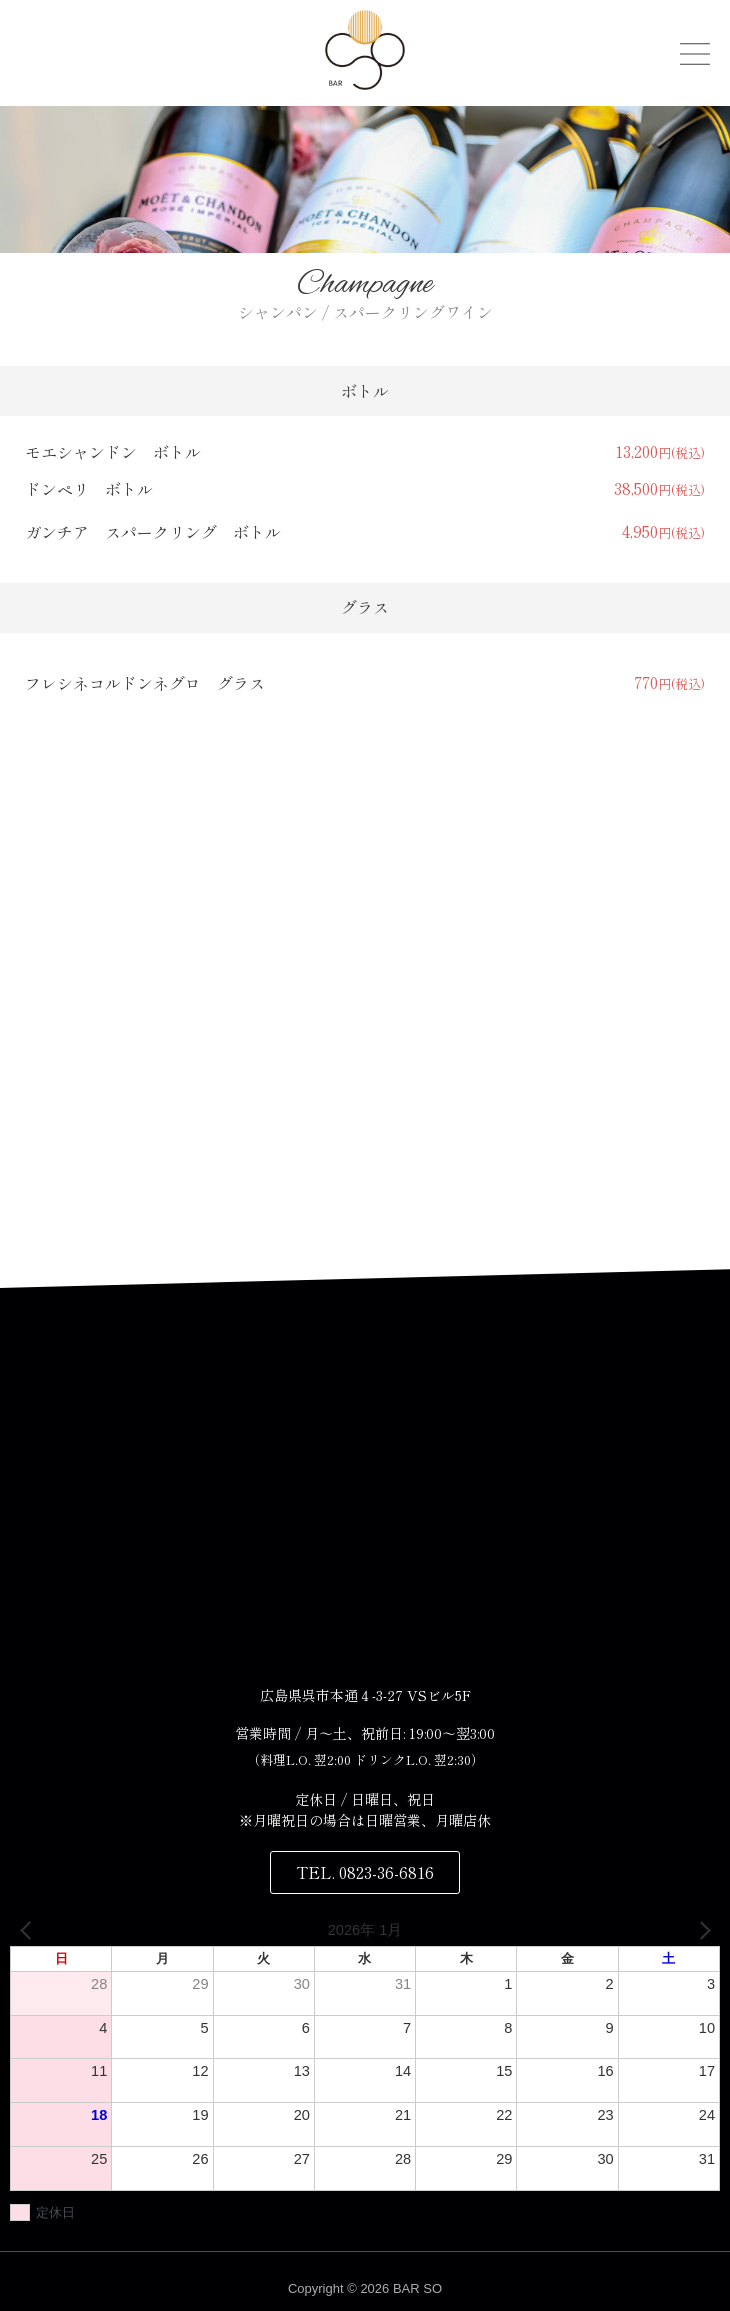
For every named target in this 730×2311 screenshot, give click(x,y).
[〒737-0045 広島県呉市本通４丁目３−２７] (365, 1501)
